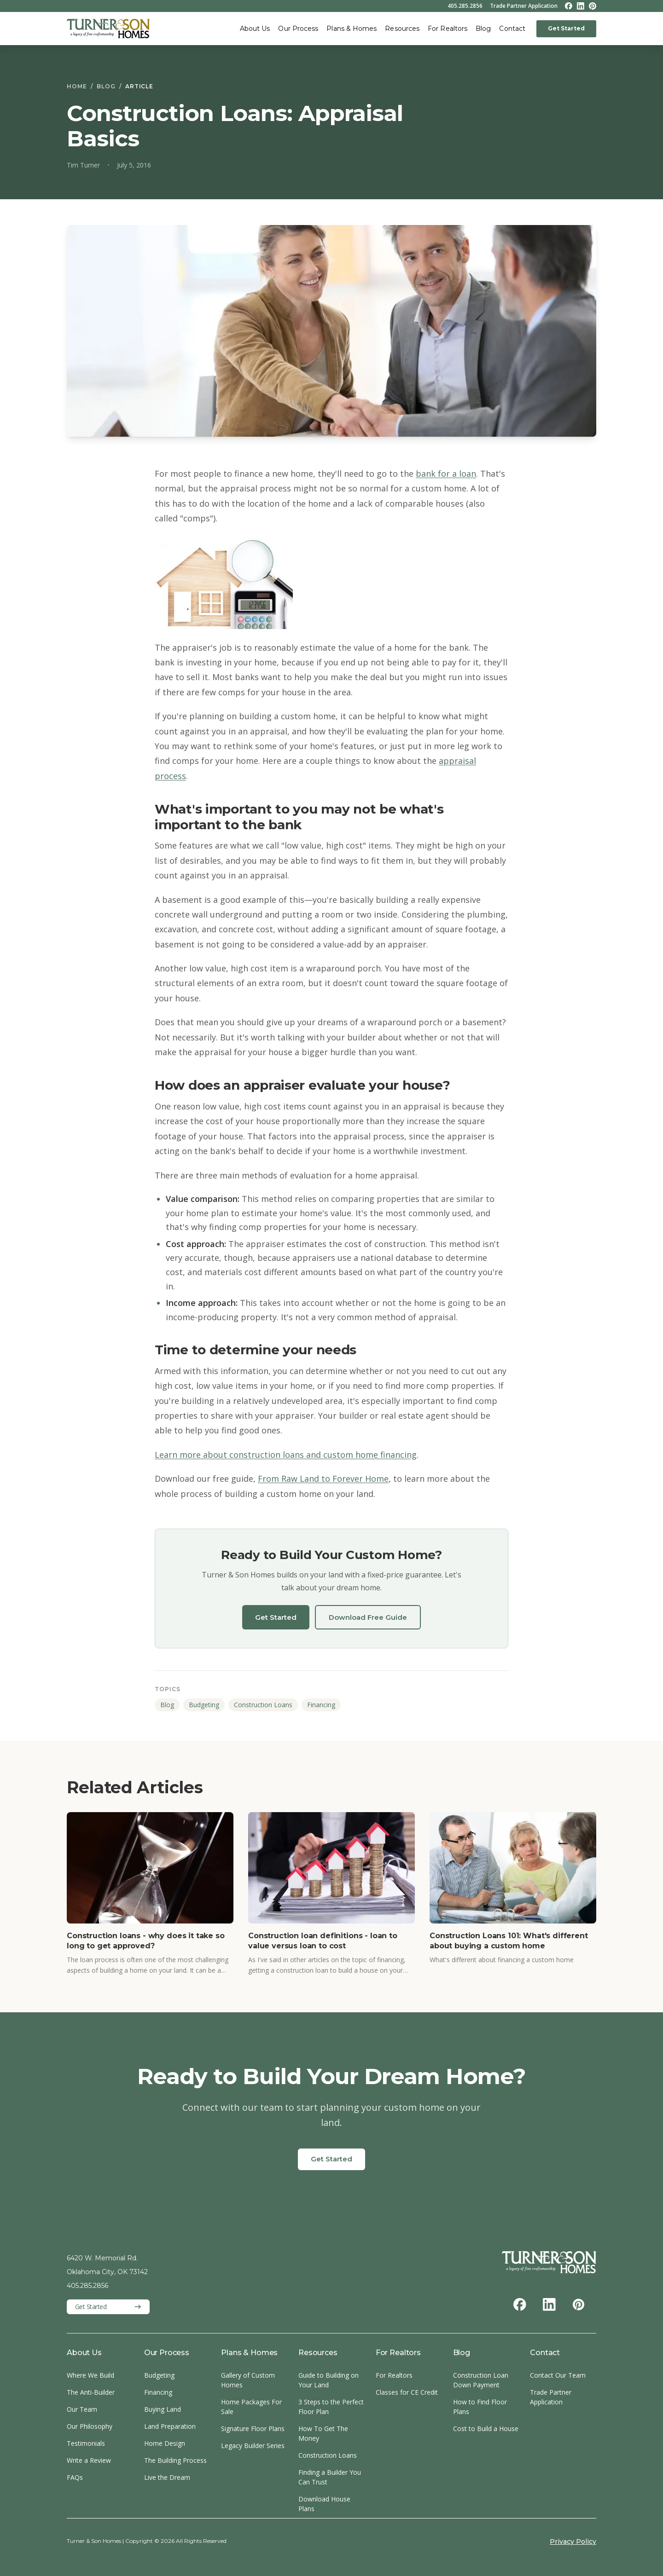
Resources (402, 28)
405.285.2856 (465, 6)
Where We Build (90, 2375)
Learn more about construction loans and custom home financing (286, 1454)
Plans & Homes (351, 28)
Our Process (298, 28)
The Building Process (175, 2460)
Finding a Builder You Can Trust (329, 2477)
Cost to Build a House (485, 2428)
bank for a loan (446, 473)
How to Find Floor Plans (480, 2406)
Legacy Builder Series (253, 2445)
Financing (321, 1704)
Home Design (164, 2443)
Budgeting (204, 1704)
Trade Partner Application (524, 6)
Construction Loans (263, 1704)
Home (77, 86)
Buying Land (162, 2409)
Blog (483, 28)
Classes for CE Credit (407, 2392)
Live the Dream (167, 2477)
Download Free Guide (368, 1617)
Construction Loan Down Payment (480, 2380)
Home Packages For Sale (251, 2406)
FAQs (75, 2477)
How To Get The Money (323, 2433)
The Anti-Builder (91, 2392)
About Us (255, 28)
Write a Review (89, 2460)
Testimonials (86, 2443)
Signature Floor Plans (253, 2428)
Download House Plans (324, 2504)
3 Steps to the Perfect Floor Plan (331, 2406)
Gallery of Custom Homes (248, 2380)
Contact (512, 28)
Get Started (566, 28)
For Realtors (447, 28)
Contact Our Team (558, 2375)
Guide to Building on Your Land (328, 2380)
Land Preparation (170, 2426)
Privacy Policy (573, 2541)
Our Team (82, 2409)
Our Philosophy (89, 2426)
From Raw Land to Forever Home (323, 1478)
